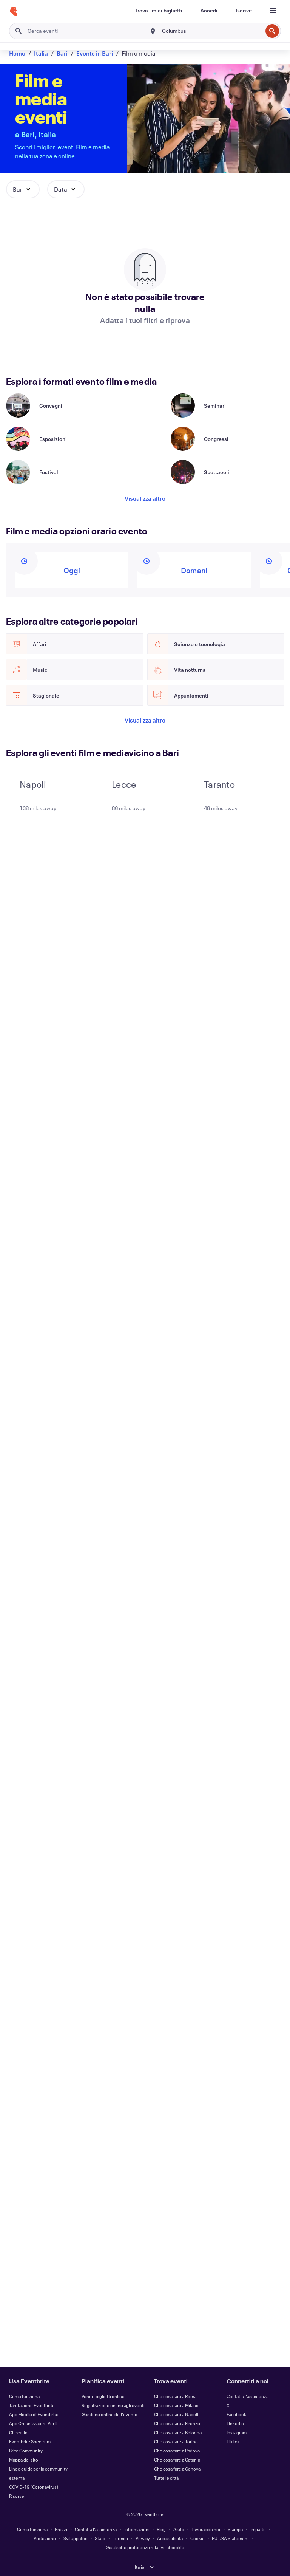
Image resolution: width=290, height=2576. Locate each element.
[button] (23, 189)
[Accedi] (209, 10)
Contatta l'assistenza (247, 2396)
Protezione (45, 2538)
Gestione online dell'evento (109, 2414)
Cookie (197, 2538)
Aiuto (178, 2529)
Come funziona (24, 2396)
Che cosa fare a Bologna (178, 2432)
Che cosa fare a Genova (177, 2469)
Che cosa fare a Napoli (176, 2414)
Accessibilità (170, 2538)
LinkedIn (235, 2423)
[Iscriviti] (245, 10)
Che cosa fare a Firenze (177, 2423)
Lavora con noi (205, 2529)
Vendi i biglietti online (103, 2396)
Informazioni (137, 2529)
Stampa (235, 2529)
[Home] (13, 11)
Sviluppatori (75, 2538)
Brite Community (26, 2451)
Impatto (258, 2529)
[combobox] (211, 31)
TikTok (233, 2441)
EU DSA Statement (230, 2538)
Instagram (237, 2432)
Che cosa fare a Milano (176, 2405)
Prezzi (61, 2529)
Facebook (236, 2414)
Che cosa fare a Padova (177, 2451)
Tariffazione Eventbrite (32, 2405)
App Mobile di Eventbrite (34, 2414)
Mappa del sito (23, 2460)
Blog (161, 2529)
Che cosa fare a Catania (177, 2460)
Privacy (143, 2538)
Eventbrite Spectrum (30, 2441)
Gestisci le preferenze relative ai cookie (145, 2547)
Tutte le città (166, 2478)
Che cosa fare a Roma (175, 2396)
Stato (100, 2538)
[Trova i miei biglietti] (158, 10)
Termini (120, 2538)
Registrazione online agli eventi (113, 2405)
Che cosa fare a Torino (176, 2441)
